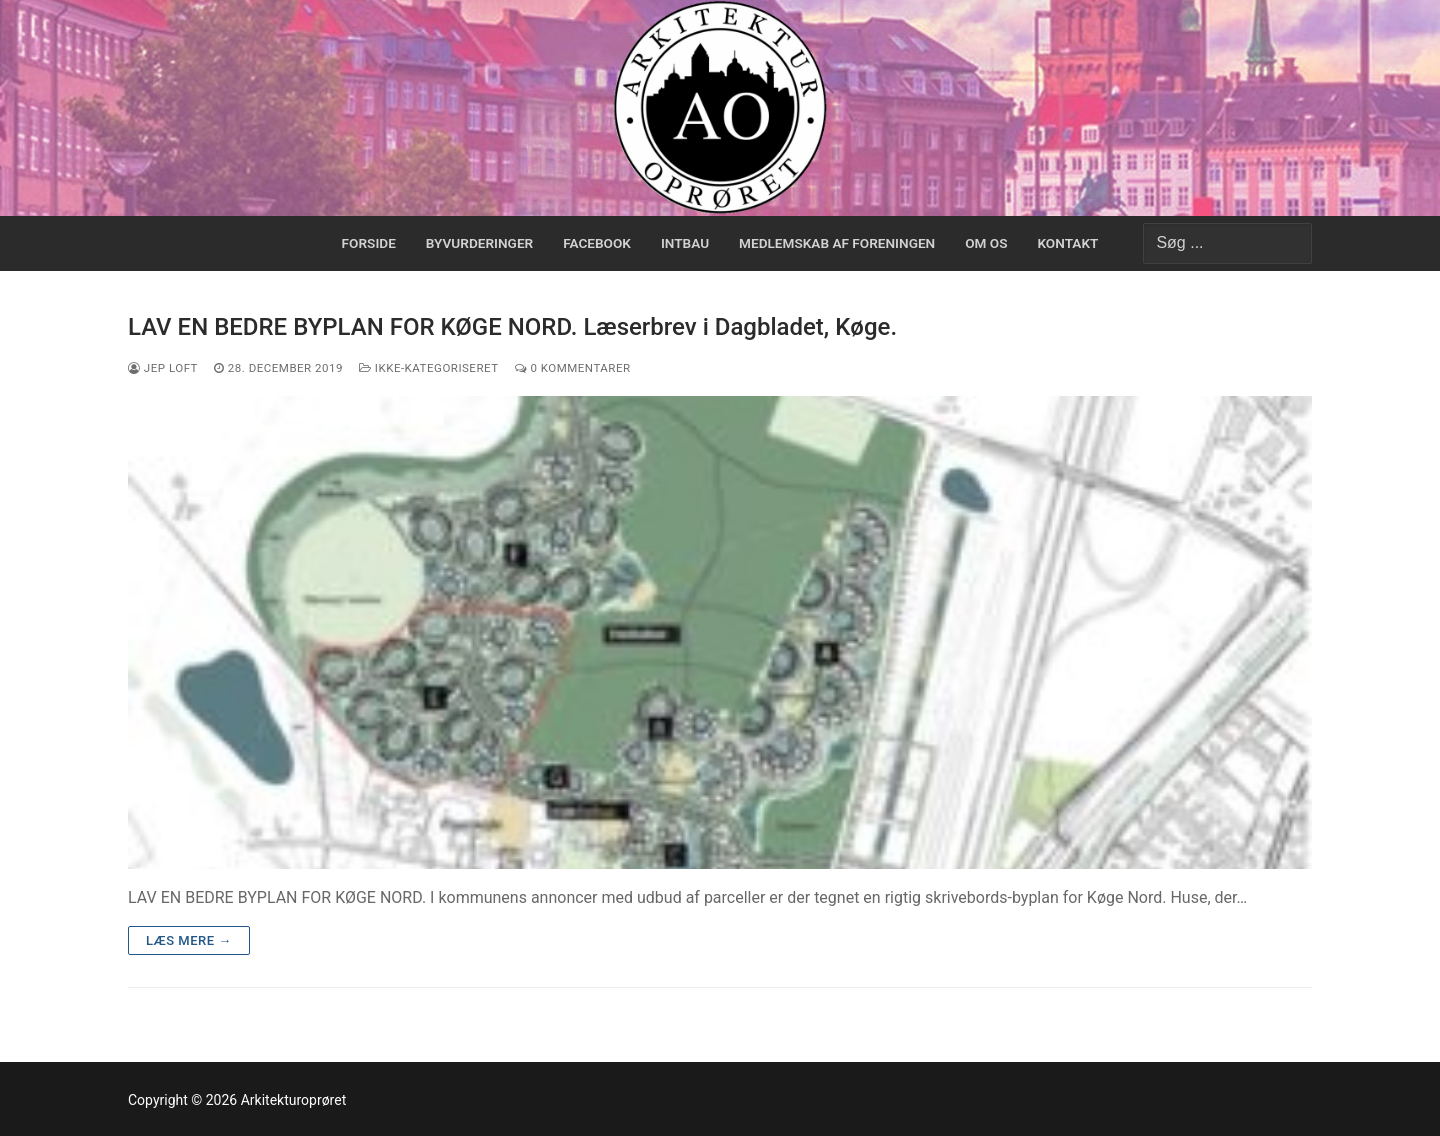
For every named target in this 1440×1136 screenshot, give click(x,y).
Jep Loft (163, 368)
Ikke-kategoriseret (429, 368)
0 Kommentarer (573, 368)
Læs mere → (189, 940)
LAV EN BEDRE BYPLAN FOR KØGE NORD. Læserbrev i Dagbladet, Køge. (512, 327)
